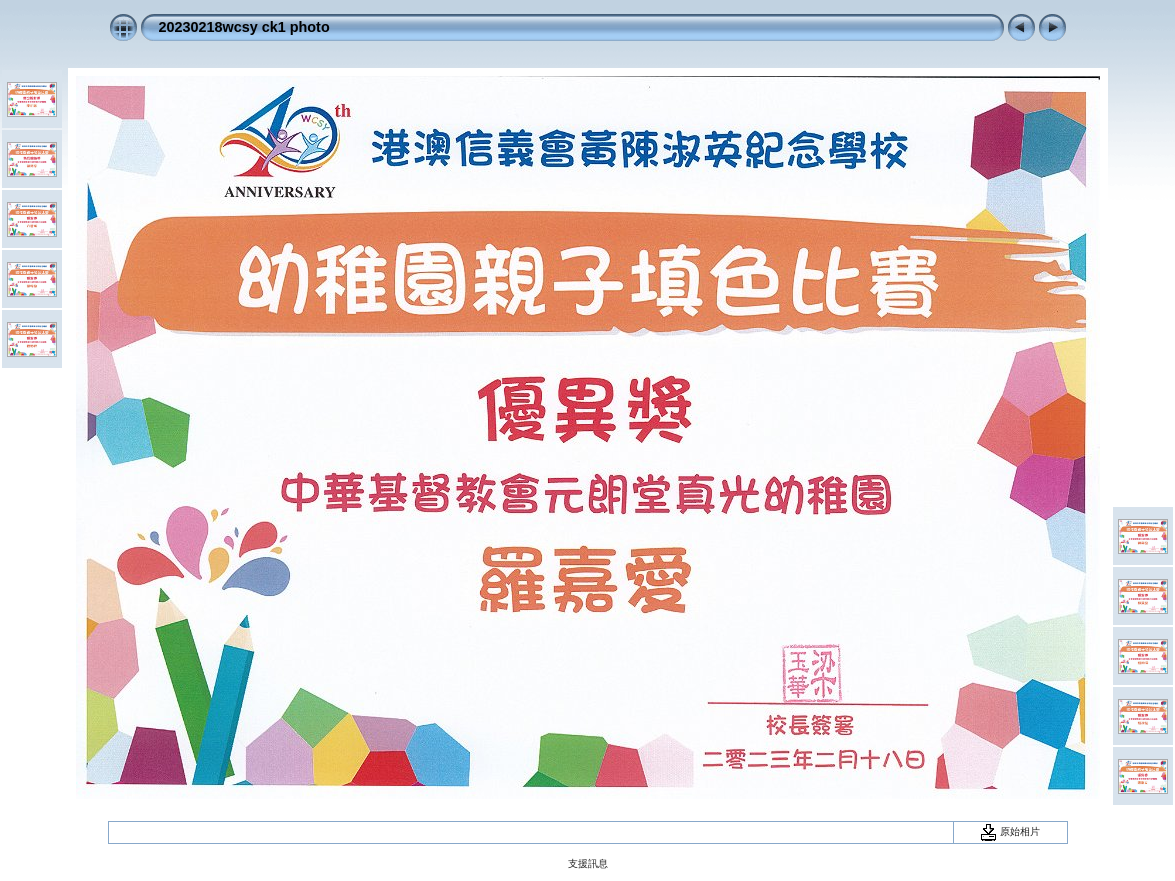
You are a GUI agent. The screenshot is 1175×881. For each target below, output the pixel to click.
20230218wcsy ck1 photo (244, 27)
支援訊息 (588, 863)
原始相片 (1010, 831)
